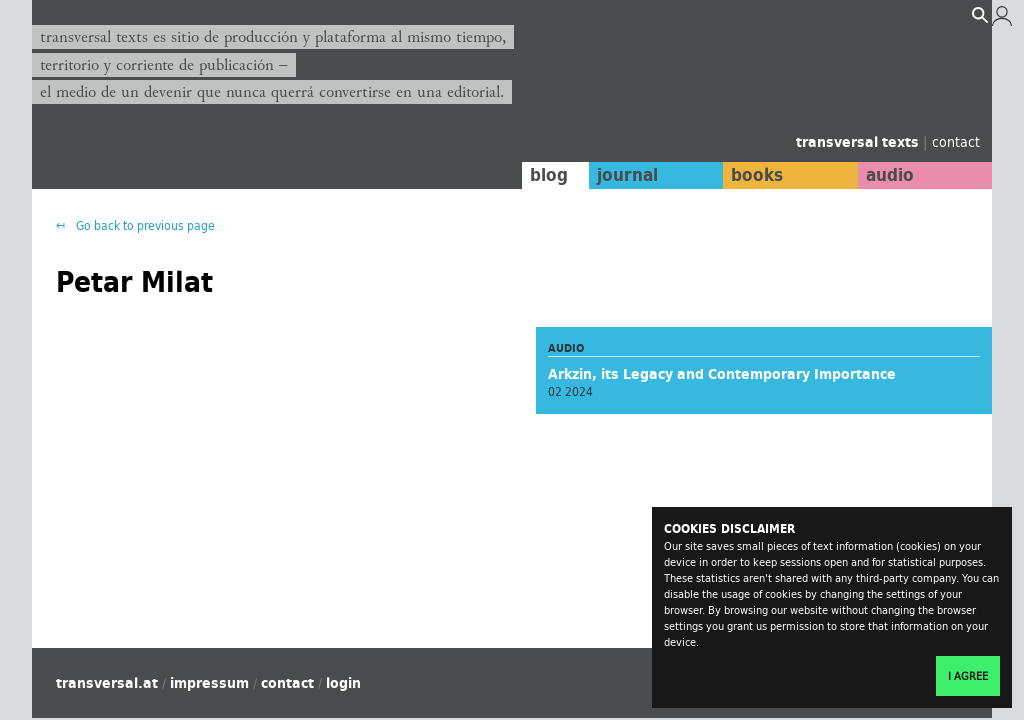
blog (549, 175)
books (757, 175)
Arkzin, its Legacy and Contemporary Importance (722, 374)
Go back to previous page (144, 225)
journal (627, 175)
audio (890, 175)
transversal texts (859, 142)
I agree (968, 676)
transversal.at (107, 683)
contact (956, 141)
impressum (209, 683)
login (343, 683)
